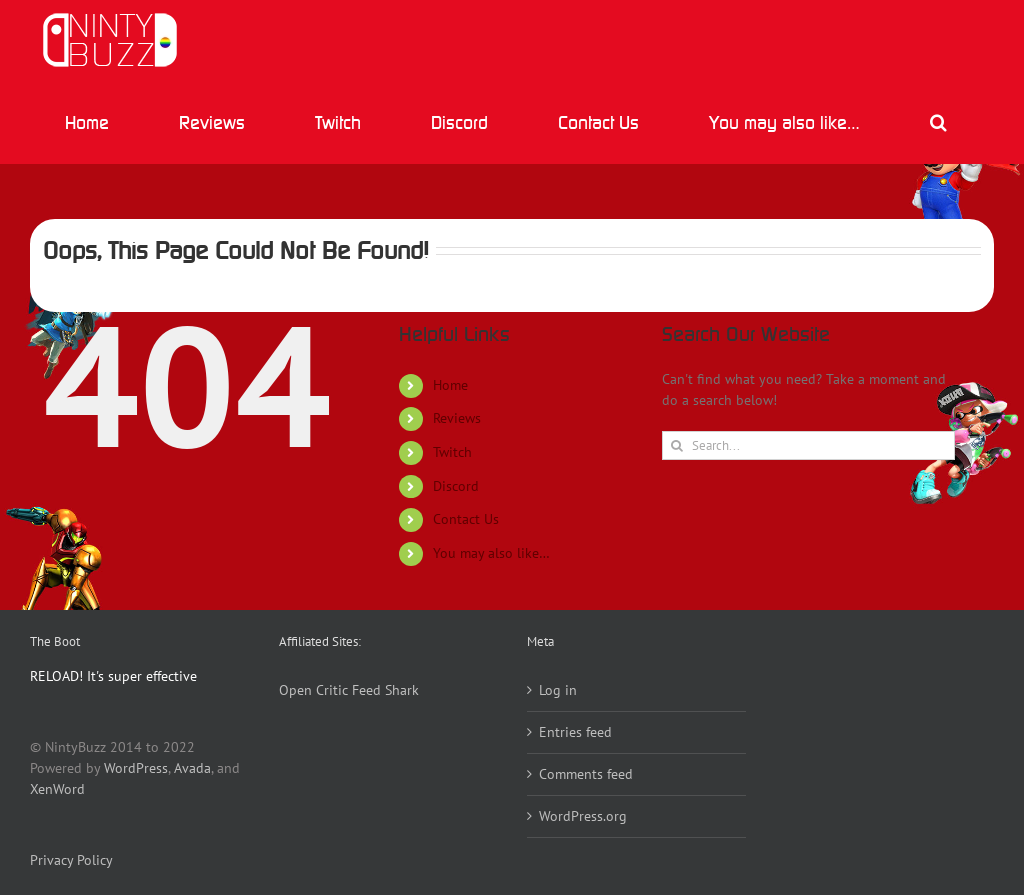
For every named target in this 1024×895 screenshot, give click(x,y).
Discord (456, 486)
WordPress (136, 768)
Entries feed (575, 732)
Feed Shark (385, 690)
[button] (938, 122)
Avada (192, 768)
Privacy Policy (71, 860)
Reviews (457, 418)
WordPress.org (583, 816)
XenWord (57, 789)
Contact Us (466, 519)
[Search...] (808, 445)
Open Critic (313, 690)
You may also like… (491, 553)
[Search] (676, 445)
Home (450, 385)
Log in (558, 690)
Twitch (452, 452)
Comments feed (586, 774)
